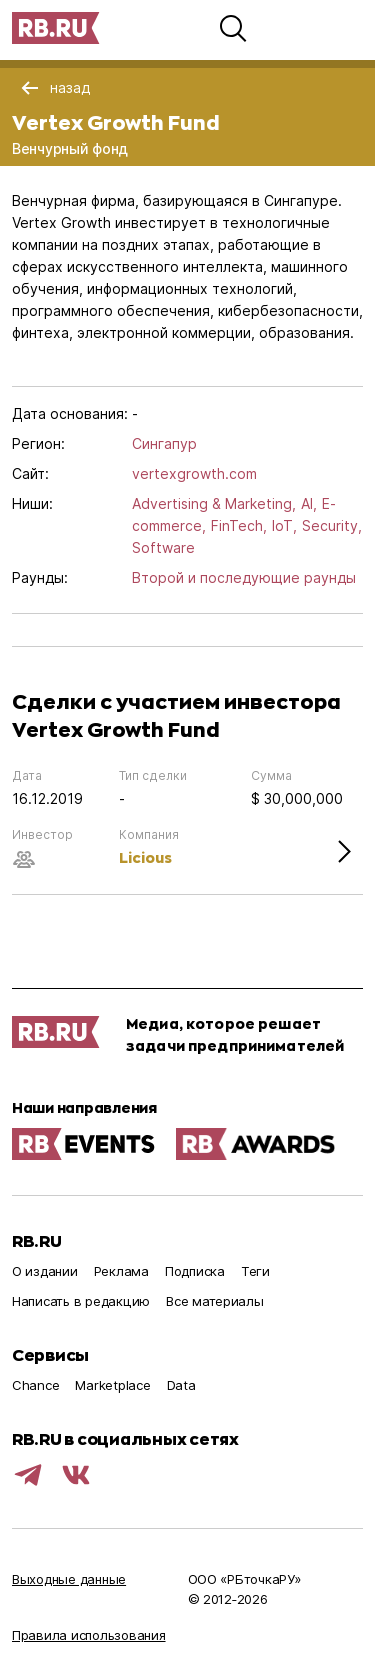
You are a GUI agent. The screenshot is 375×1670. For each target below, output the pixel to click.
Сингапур (164, 443)
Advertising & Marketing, (214, 503)
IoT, (284, 525)
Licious (145, 857)
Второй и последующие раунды (244, 577)
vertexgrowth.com (194, 473)
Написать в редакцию (81, 1301)
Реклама (121, 1271)
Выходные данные (69, 1579)
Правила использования (89, 1635)
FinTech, (239, 525)
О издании (45, 1271)
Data (181, 1385)
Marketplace (112, 1385)
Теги (255, 1271)
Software (163, 547)
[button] (233, 28)
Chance (35, 1385)
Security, (332, 525)
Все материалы (215, 1301)
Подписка (195, 1271)
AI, (309, 503)
